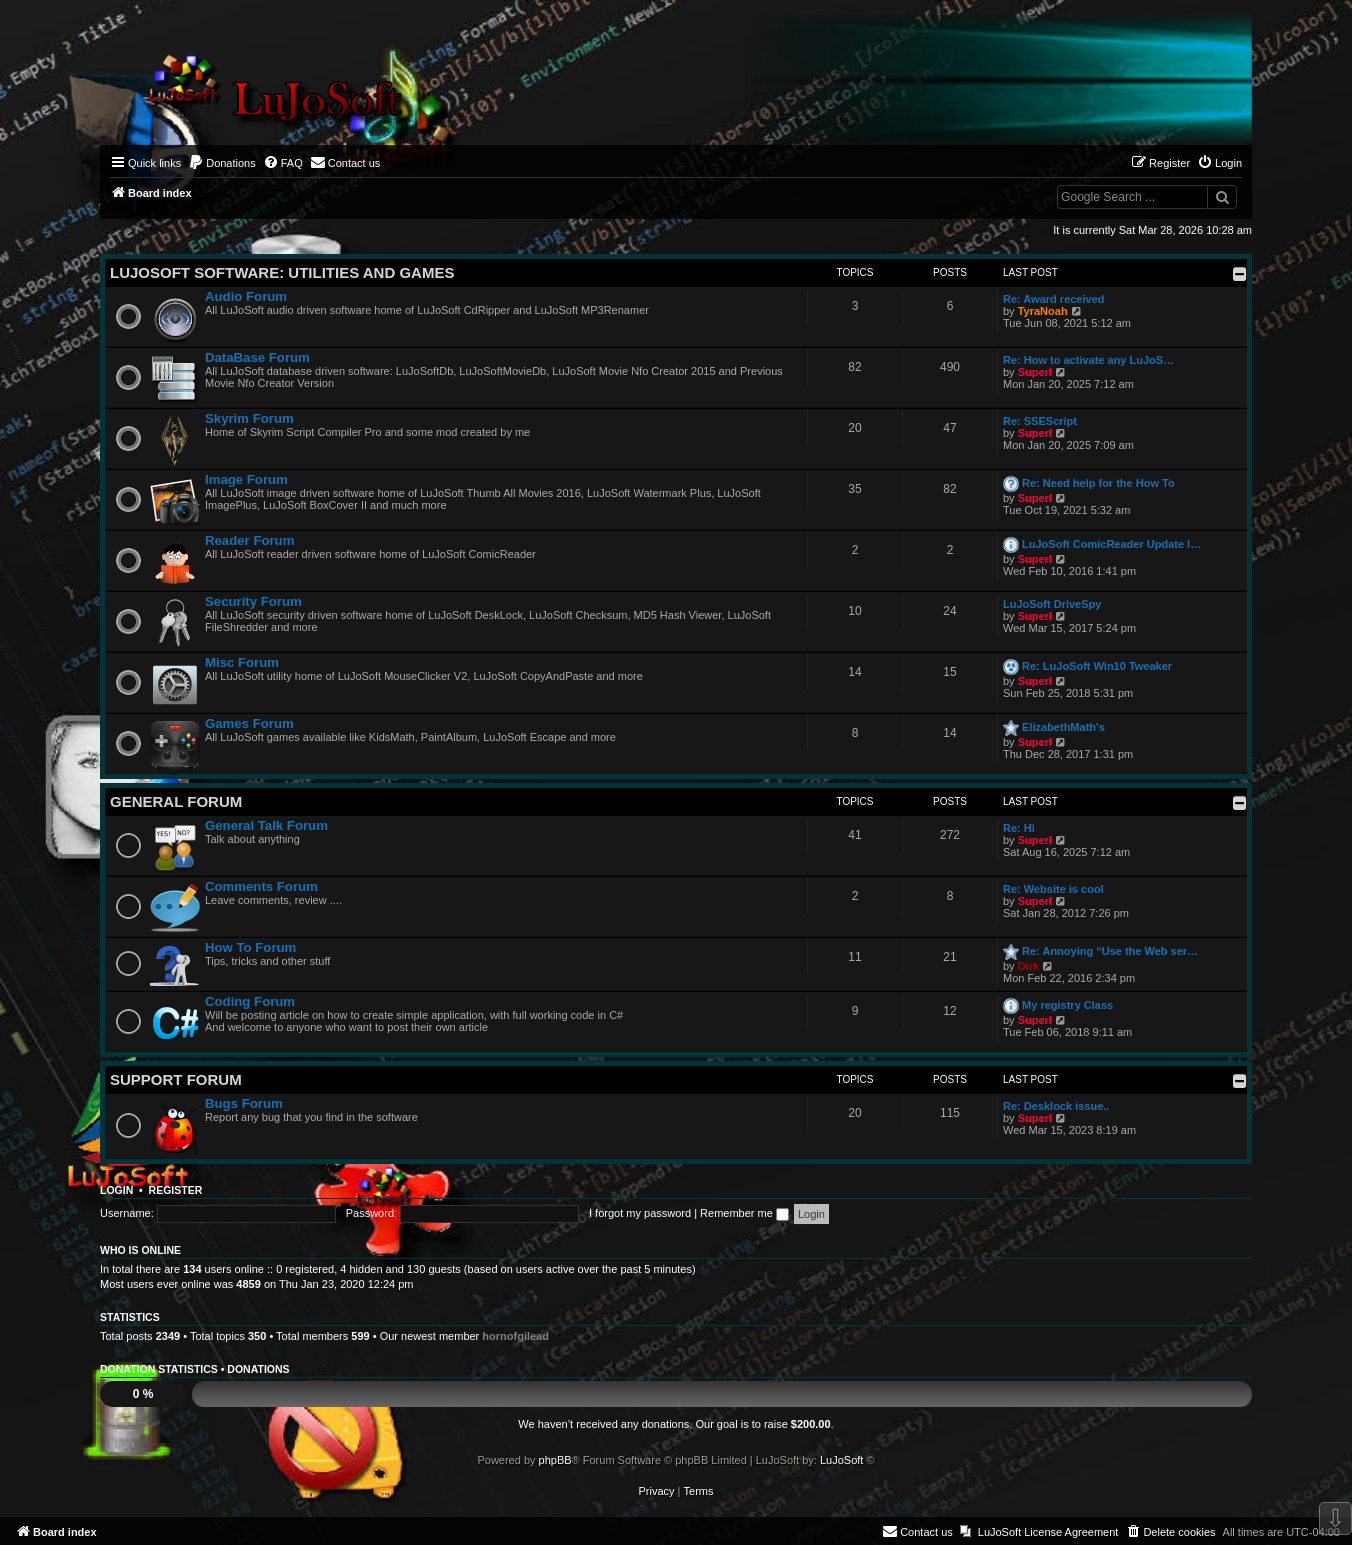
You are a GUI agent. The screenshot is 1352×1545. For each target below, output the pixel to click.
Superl (1035, 372)
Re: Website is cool (1053, 889)
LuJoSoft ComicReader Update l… (1111, 544)
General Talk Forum (266, 825)
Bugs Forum (244, 1103)
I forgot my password (640, 1213)
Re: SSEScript (1040, 421)
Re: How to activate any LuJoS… (1088, 360)
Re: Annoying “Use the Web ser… (1110, 951)
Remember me (744, 1213)
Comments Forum (261, 886)
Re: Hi (1019, 828)
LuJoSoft (841, 1460)
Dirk (1028, 966)
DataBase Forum (257, 357)
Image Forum (246, 479)
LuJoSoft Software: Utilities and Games (282, 272)
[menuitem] (222, 163)
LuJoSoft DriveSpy (1052, 604)
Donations (258, 1369)
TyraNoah (1043, 311)
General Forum (176, 801)
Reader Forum (249, 540)
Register (176, 1190)
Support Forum (176, 1079)
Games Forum (249, 723)
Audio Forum (246, 296)
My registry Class (1067, 1005)
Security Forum (253, 601)
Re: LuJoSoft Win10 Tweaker (1097, 666)
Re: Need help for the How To (1098, 483)
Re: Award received (1054, 299)
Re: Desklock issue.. (1056, 1106)
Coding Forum (250, 1001)
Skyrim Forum (249, 418)
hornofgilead (515, 1336)
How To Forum (250, 947)
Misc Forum (242, 662)
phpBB (555, 1460)
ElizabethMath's (1063, 727)
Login (116, 1190)
